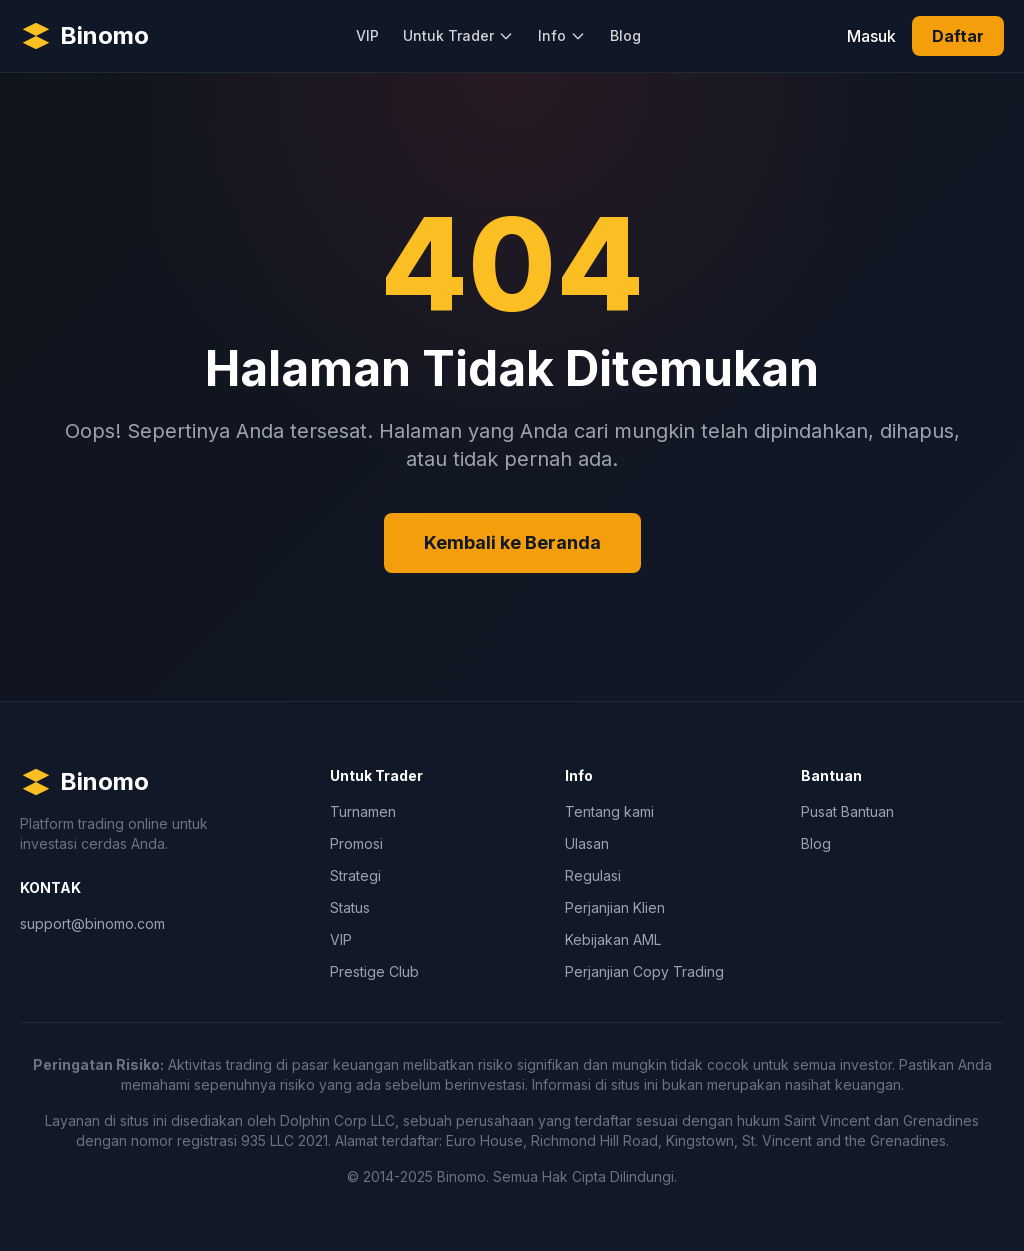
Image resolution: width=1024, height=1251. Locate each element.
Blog (625, 35)
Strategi (355, 875)
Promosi (356, 843)
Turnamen (363, 811)
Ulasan (587, 843)
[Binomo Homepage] (84, 36)
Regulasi (593, 875)
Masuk (871, 36)
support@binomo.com (92, 923)
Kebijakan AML (613, 939)
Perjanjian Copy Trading (644, 971)
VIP (367, 35)
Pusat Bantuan (847, 811)
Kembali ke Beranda (512, 542)
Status (350, 907)
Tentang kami (609, 811)
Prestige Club (374, 971)
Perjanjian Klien (615, 907)
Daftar (958, 36)
